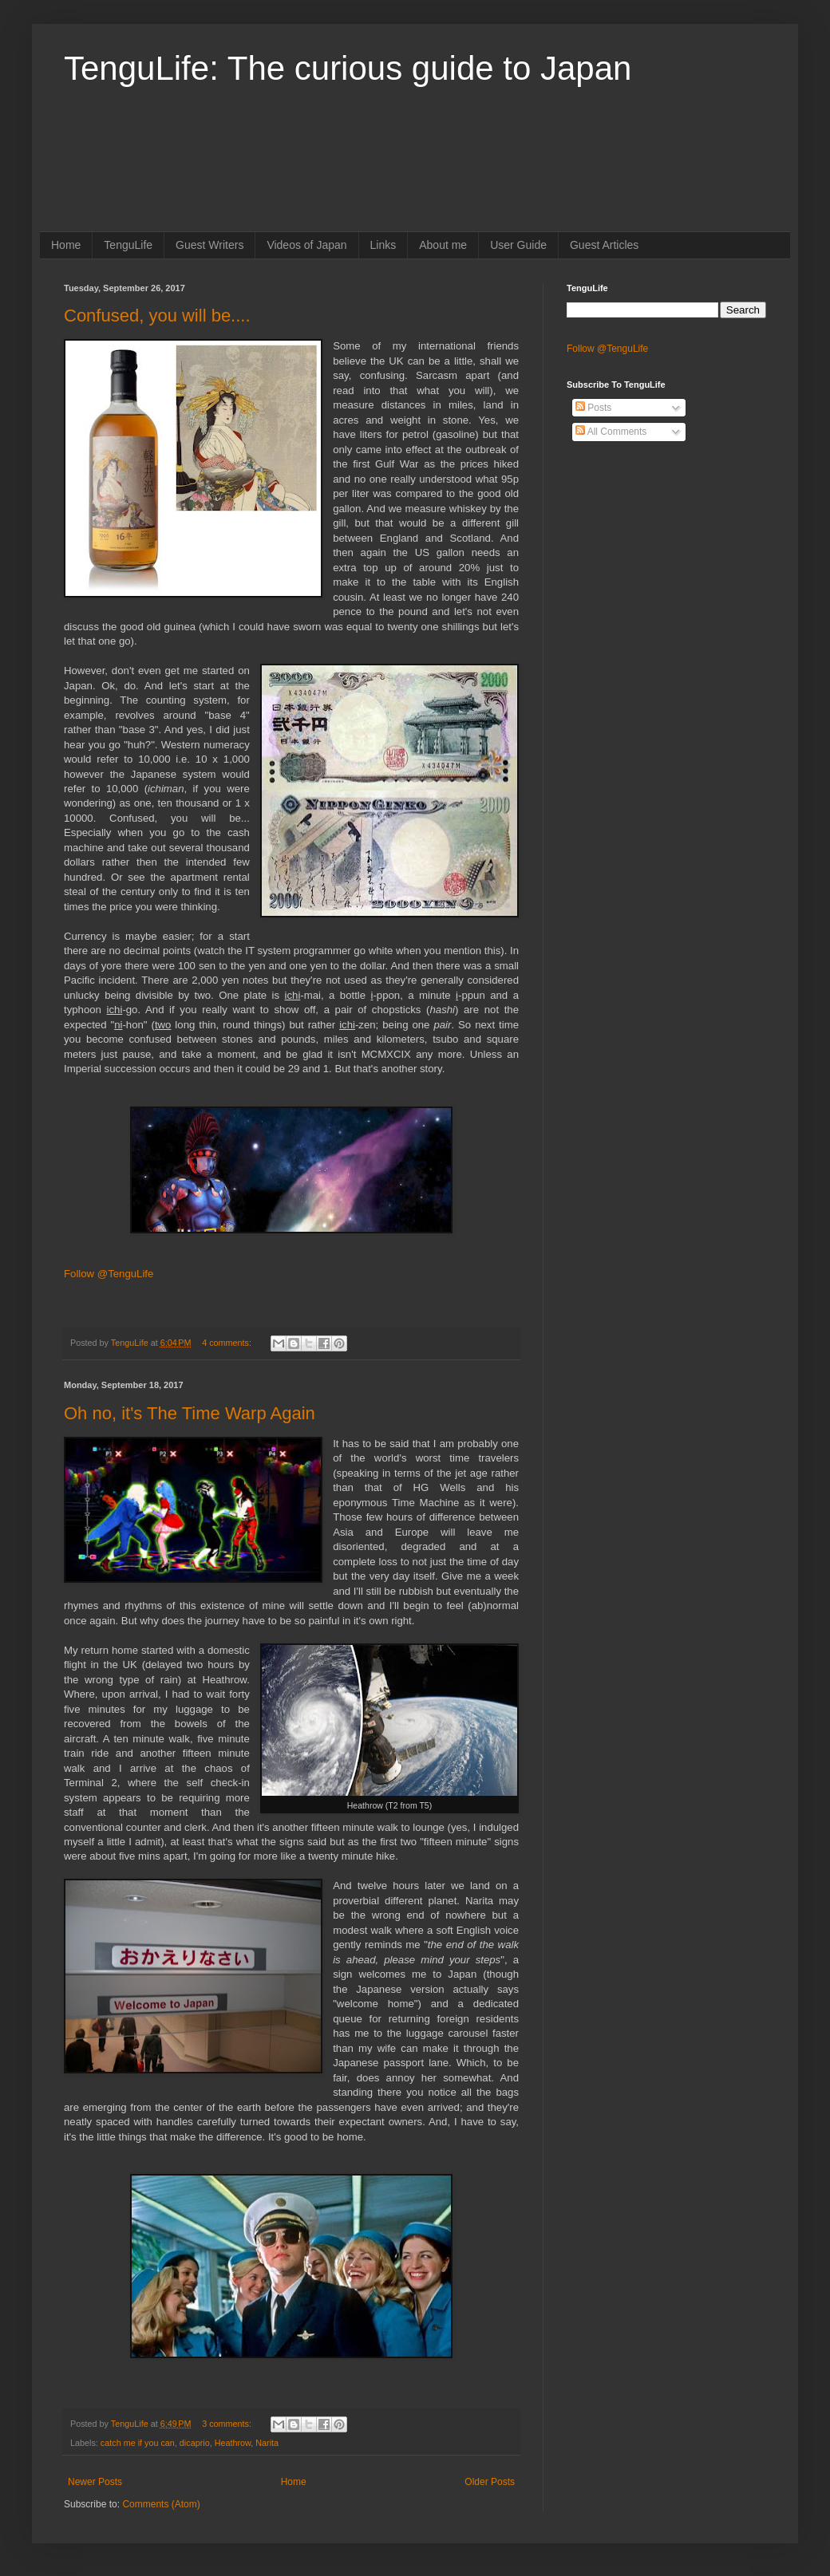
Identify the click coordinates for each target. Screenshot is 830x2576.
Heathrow (233, 2443)
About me (443, 245)
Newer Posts (95, 2481)
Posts (593, 407)
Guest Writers (209, 245)
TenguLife (128, 245)
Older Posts (489, 2481)
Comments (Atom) (161, 2504)
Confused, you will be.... (157, 315)
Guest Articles (604, 245)
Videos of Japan (306, 245)
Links (383, 245)
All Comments (610, 431)
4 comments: (228, 1342)
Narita (267, 2443)
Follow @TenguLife (108, 1274)
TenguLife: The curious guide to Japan (347, 68)
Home (66, 245)
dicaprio (195, 2443)
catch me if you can (138, 2443)
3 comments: (228, 2423)
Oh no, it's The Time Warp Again (189, 1413)
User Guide (518, 245)
